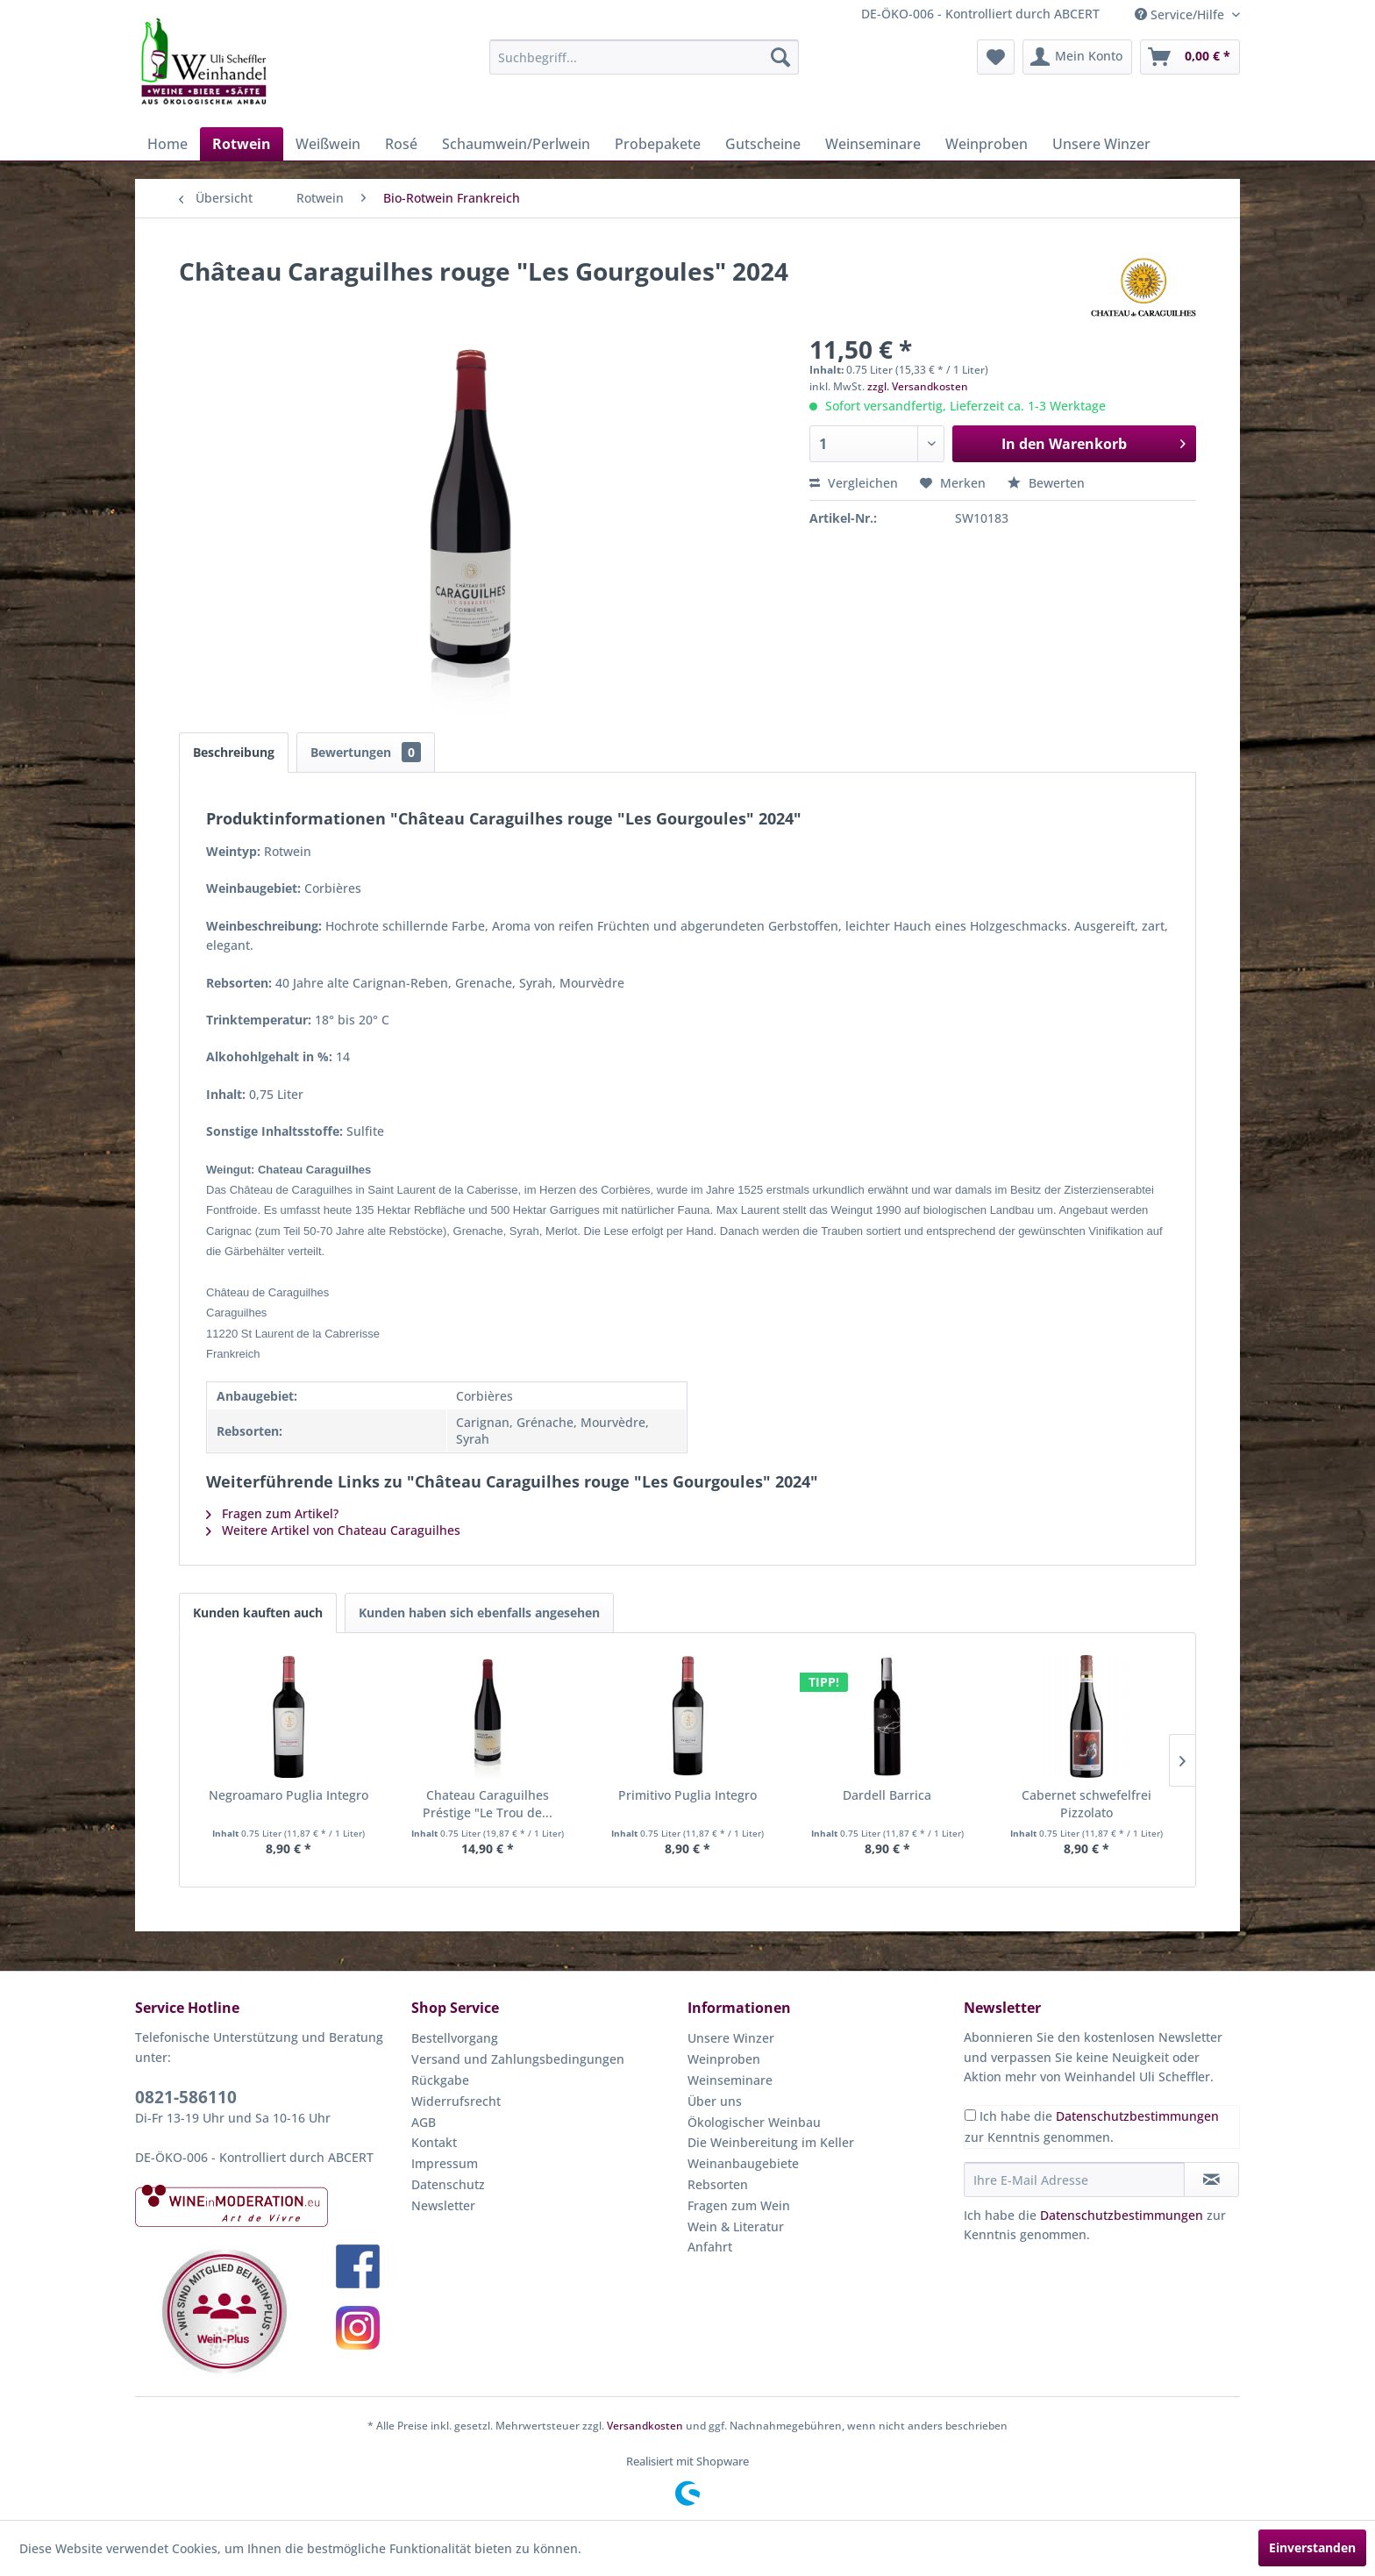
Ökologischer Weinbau (754, 2122)
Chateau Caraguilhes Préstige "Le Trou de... (487, 1804)
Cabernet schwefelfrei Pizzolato (1086, 1804)
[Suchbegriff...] (644, 57)
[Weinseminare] (873, 144)
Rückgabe (440, 2080)
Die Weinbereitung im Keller (771, 2142)
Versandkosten (645, 2425)
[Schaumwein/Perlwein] (516, 144)
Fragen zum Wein (739, 2205)
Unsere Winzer (731, 2038)
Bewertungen (365, 752)
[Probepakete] (657, 144)
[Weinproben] (986, 144)
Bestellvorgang (454, 2038)
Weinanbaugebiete (743, 2163)
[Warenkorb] (1190, 57)
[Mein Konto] (1077, 57)
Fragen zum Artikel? (272, 1513)
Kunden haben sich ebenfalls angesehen (479, 1612)
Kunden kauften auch (258, 1612)
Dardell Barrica (887, 1795)
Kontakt (434, 2142)
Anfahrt (710, 2246)
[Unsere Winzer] (1101, 144)
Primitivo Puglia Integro (687, 1795)
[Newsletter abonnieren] (1211, 2179)
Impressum (444, 2163)
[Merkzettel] (996, 57)
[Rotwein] (241, 144)
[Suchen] (780, 57)
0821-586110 (186, 2097)
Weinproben (724, 2059)
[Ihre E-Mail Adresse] (1074, 2179)
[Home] (167, 144)
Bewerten (1046, 483)
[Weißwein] (328, 144)
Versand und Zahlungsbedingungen (517, 2059)
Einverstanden (1312, 2547)
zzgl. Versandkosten (917, 386)
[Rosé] (401, 144)
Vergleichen (853, 483)
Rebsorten (718, 2184)
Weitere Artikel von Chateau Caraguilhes (333, 1530)
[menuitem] (644, 57)
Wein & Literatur (736, 2226)
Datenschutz (448, 2184)
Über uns (715, 2101)
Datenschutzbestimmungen (1137, 2116)
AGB (423, 2122)
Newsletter (443, 2205)
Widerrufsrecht (456, 2101)
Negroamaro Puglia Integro (288, 1795)
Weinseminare (730, 2080)
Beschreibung (233, 752)
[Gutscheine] (763, 144)
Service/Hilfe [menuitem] (1181, 14)
